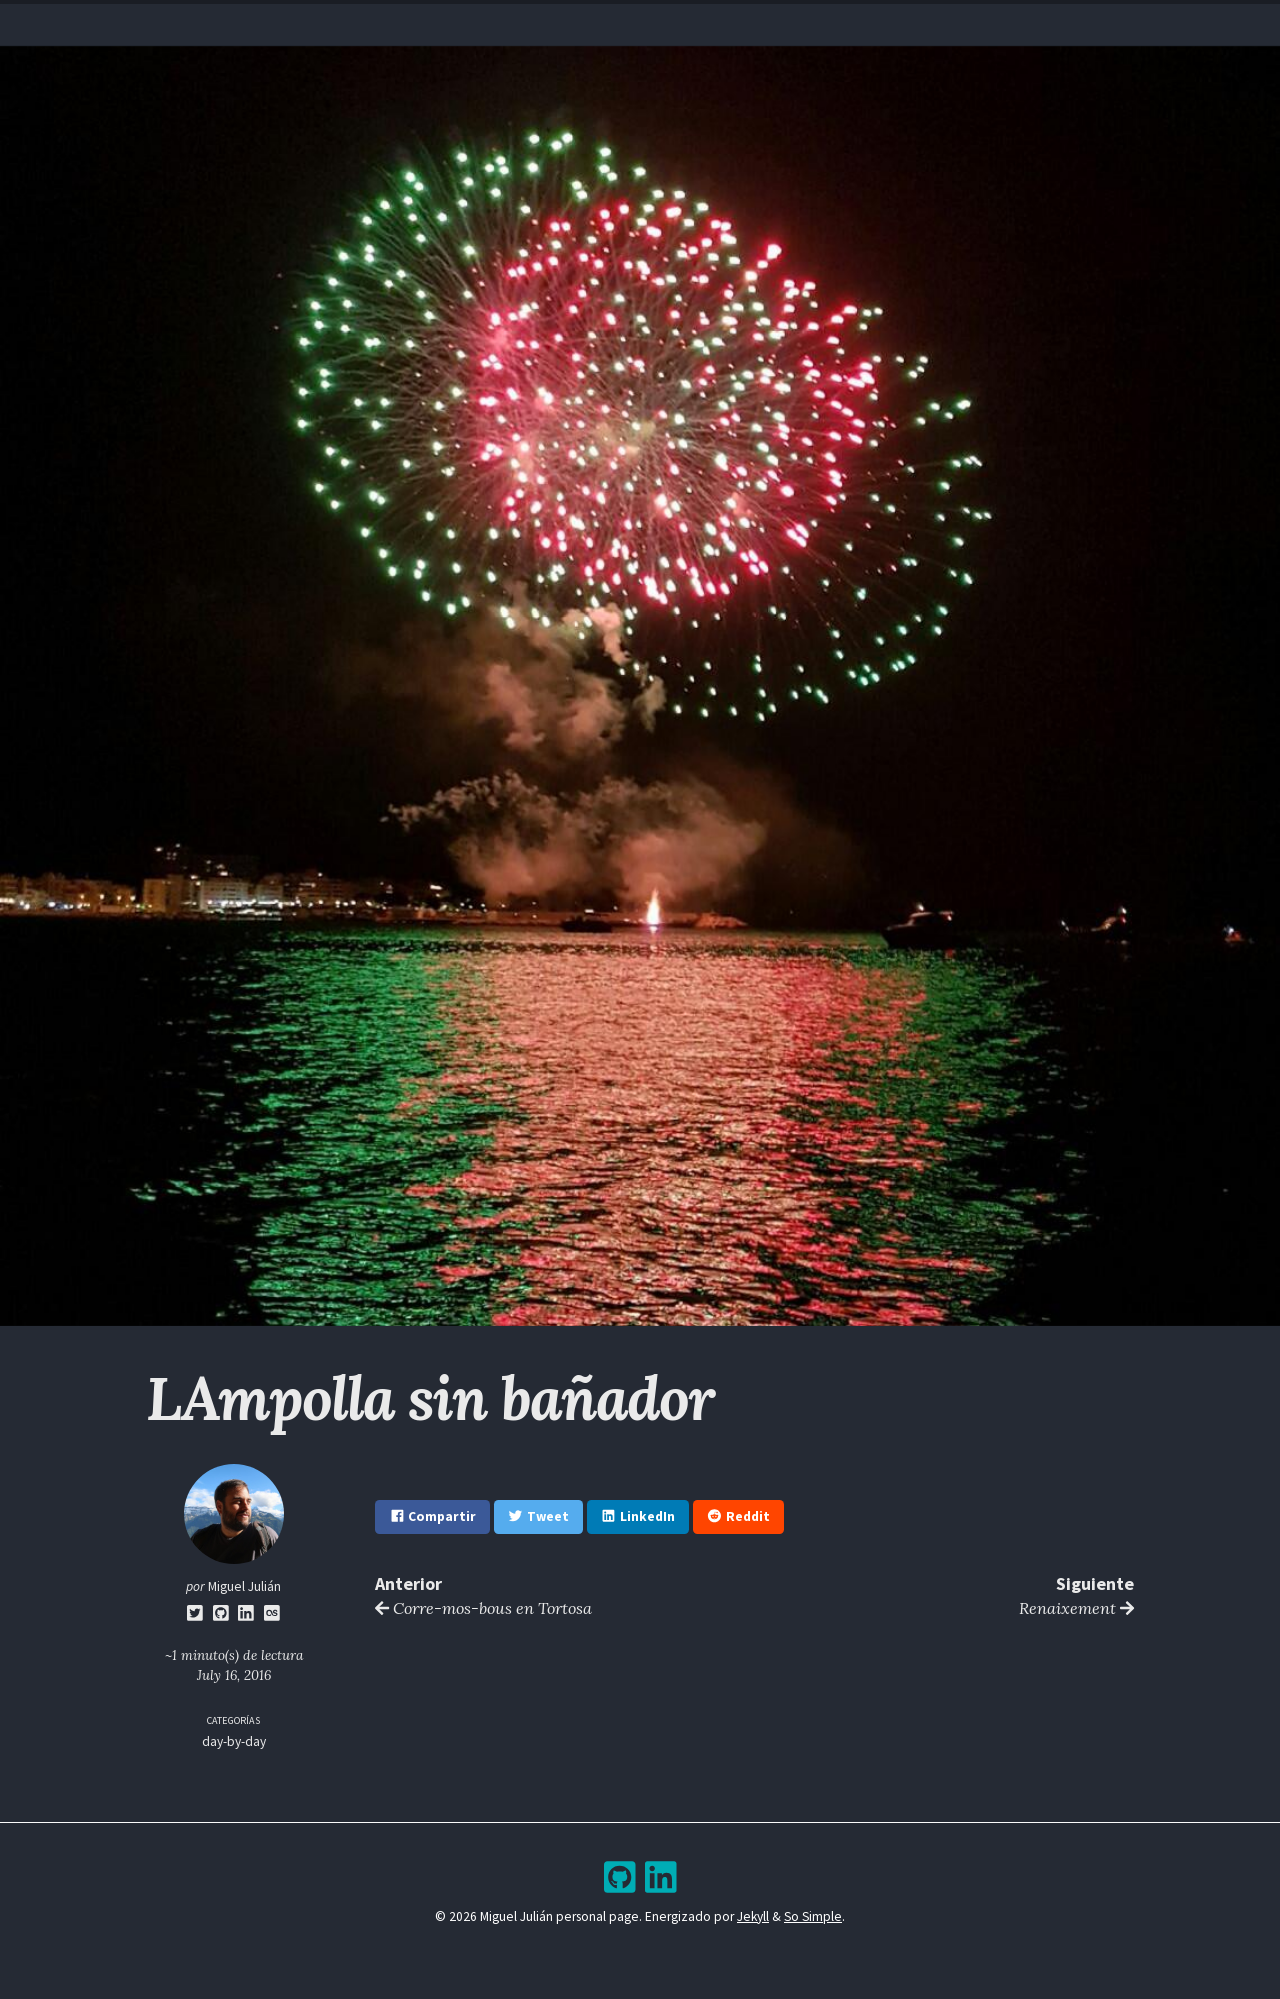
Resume (561, 20)
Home (499, 20)
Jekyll (753, 1916)
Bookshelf (764, 20)
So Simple (813, 1916)
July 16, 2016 (234, 1675)
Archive (684, 20)
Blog (622, 20)
